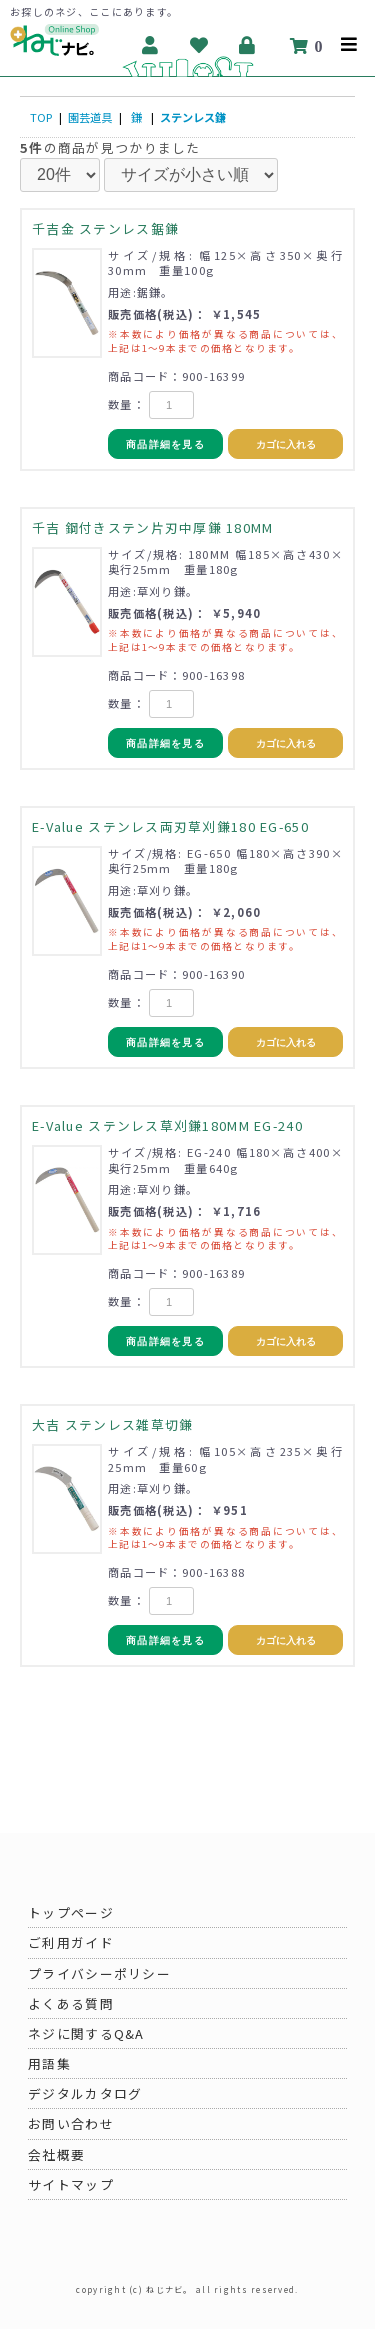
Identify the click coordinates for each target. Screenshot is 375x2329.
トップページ (71, 1912)
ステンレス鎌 (193, 117)
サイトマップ (71, 2184)
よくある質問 (71, 2003)
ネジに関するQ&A (86, 2033)
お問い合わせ (71, 2123)
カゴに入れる (286, 444)
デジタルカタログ (85, 2093)
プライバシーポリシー (99, 1973)
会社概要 (56, 2154)
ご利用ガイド (71, 1942)
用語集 (49, 2063)
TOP (41, 117)
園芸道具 (90, 117)
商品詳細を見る (165, 444)
